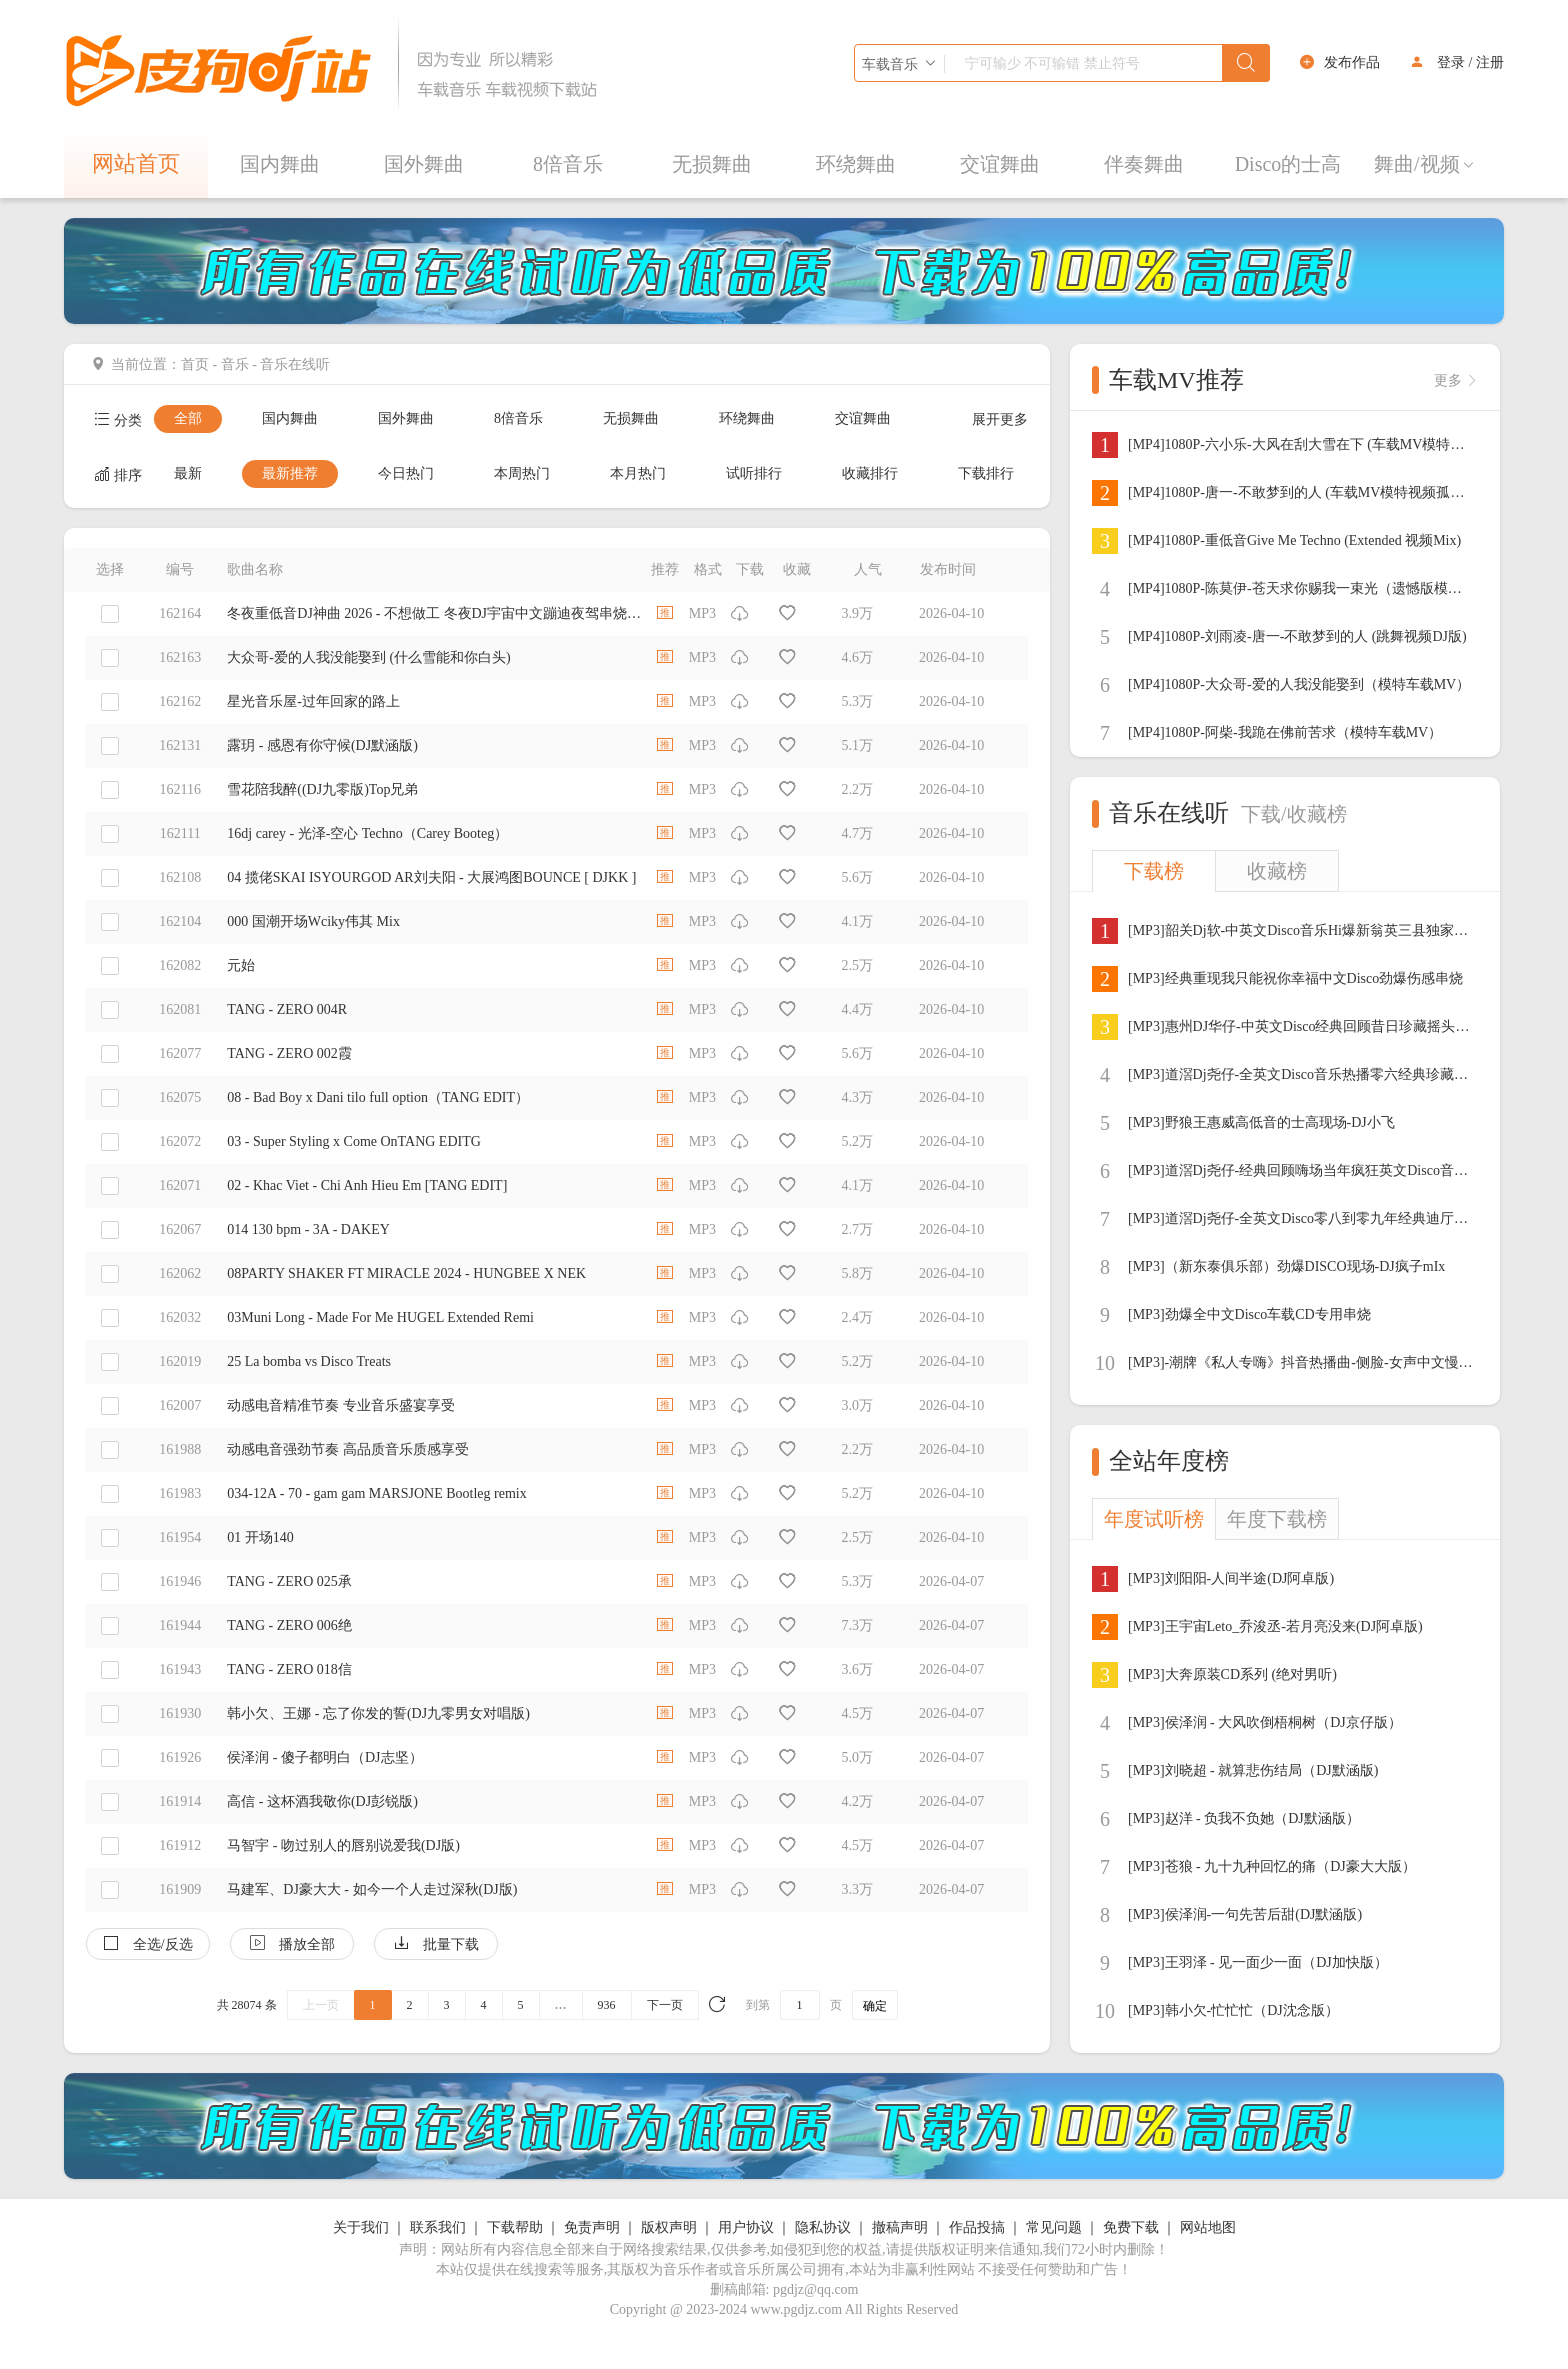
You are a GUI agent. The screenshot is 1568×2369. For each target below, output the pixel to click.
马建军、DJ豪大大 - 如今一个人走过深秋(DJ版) (372, 1889)
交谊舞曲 (1000, 164)
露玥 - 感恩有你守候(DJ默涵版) (322, 745)
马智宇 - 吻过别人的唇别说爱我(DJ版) (343, 1845)
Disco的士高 (1288, 164)
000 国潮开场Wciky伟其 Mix (313, 921)
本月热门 (638, 473)
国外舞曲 (424, 164)
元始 (241, 965)
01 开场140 (260, 1537)
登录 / (1454, 62)
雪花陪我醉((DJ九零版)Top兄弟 (322, 789)
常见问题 (1054, 2227)
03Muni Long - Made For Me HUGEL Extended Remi (380, 1317)
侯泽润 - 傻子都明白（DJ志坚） (324, 1757)
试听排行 (754, 473)
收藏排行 (870, 473)
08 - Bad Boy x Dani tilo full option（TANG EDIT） (378, 1097)
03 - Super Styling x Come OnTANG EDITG (354, 1141)
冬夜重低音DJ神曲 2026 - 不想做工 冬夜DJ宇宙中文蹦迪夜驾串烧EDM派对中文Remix (434, 613)
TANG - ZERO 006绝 (289, 1625)
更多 (1456, 380)
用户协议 (746, 2227)
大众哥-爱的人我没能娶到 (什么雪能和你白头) (369, 657)
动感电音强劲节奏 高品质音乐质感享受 (348, 1449)
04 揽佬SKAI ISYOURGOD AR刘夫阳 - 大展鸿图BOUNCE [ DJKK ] (431, 877)
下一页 (665, 2005)
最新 (188, 473)
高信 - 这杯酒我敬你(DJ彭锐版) (322, 1801)
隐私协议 (823, 2227)
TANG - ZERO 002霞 (289, 1053)
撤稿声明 (900, 2227)
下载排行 (986, 473)
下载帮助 (515, 2227)
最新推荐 (290, 473)
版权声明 (669, 2227)
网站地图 (1208, 2227)
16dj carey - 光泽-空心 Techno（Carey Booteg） (367, 833)
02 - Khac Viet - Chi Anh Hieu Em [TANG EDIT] (367, 1185)
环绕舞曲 (856, 164)
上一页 (321, 2005)
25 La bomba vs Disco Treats (309, 1361)
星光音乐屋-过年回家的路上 (313, 701)
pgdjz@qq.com (816, 2289)
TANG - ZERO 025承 (289, 1581)
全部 (188, 418)
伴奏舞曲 (1144, 164)
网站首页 (136, 163)
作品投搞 (977, 2227)
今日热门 (406, 473)
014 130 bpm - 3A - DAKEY (308, 1229)
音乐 (235, 364)
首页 (195, 364)
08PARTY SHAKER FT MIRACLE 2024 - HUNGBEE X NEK (406, 1273)
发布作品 (1352, 62)
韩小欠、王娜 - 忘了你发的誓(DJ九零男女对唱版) (378, 1713)
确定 (875, 2006)
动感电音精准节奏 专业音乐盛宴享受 (341, 1405)
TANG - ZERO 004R (287, 1009)
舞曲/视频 (1425, 164)
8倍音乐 (568, 164)
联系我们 (438, 2227)
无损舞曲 (712, 164)
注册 (1490, 62)
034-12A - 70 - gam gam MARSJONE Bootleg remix (376, 1493)
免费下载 (1131, 2227)
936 (607, 2005)
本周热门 (522, 473)
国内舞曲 (280, 164)
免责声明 (592, 2227)
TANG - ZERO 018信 (289, 1669)
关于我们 (361, 2227)
